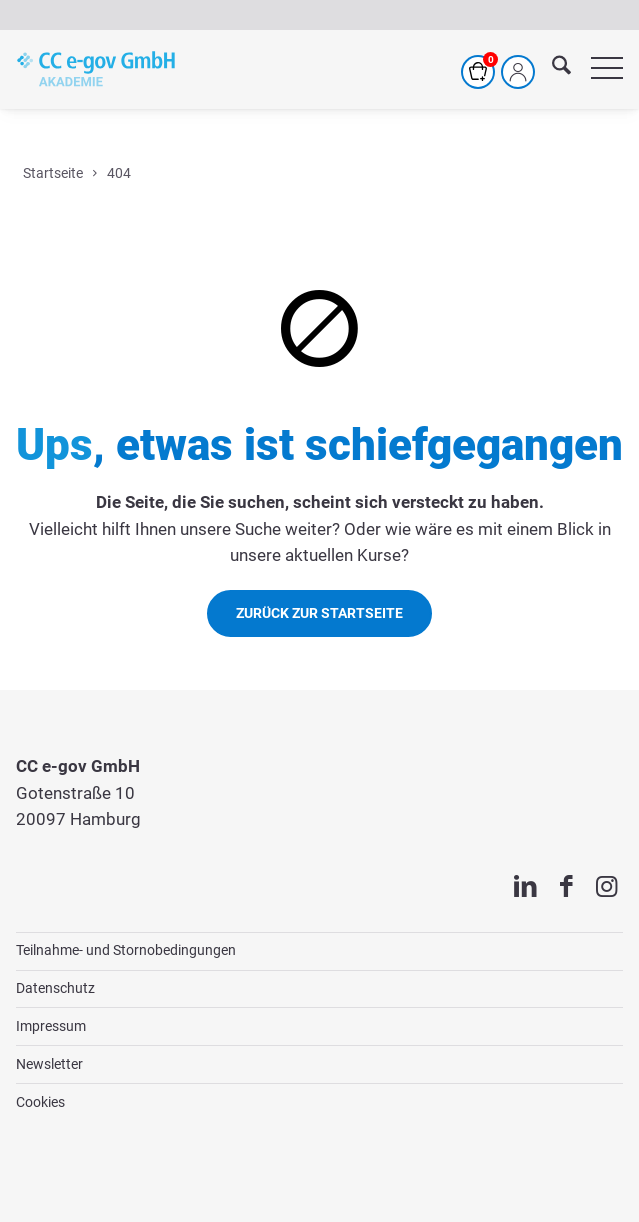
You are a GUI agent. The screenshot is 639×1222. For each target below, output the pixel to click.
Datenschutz (55, 988)
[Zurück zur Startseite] (319, 613)
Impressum (51, 1026)
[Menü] (597, 69)
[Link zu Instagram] (606, 887)
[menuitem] (551, 69)
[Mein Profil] (518, 72)
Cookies (40, 1102)
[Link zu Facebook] (566, 887)
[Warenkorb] (478, 72)
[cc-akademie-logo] (96, 69)
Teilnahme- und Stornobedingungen (126, 950)
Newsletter (49, 1064)
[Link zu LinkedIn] (525, 887)
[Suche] (551, 69)
